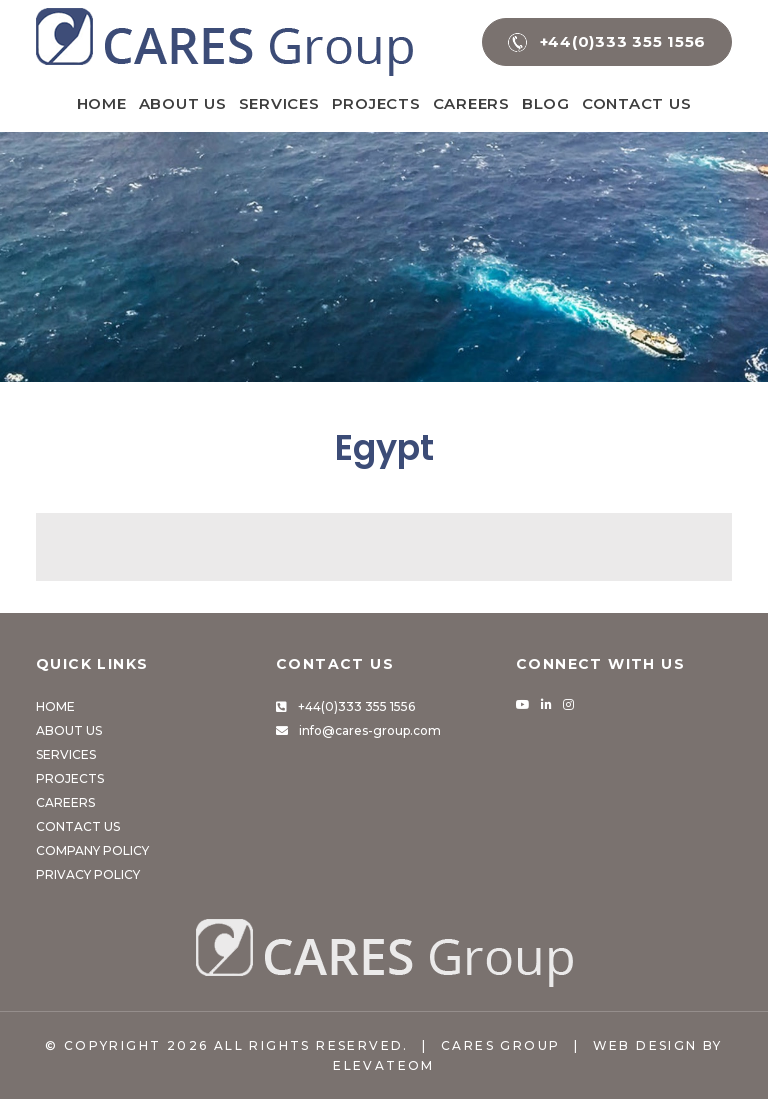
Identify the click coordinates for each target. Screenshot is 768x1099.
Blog (546, 103)
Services (279, 103)
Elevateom (384, 1065)
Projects (376, 103)
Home (102, 103)
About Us (183, 103)
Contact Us (637, 103)
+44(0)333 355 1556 (356, 706)
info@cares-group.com (370, 730)
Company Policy (92, 850)
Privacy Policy (88, 874)
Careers (471, 103)
